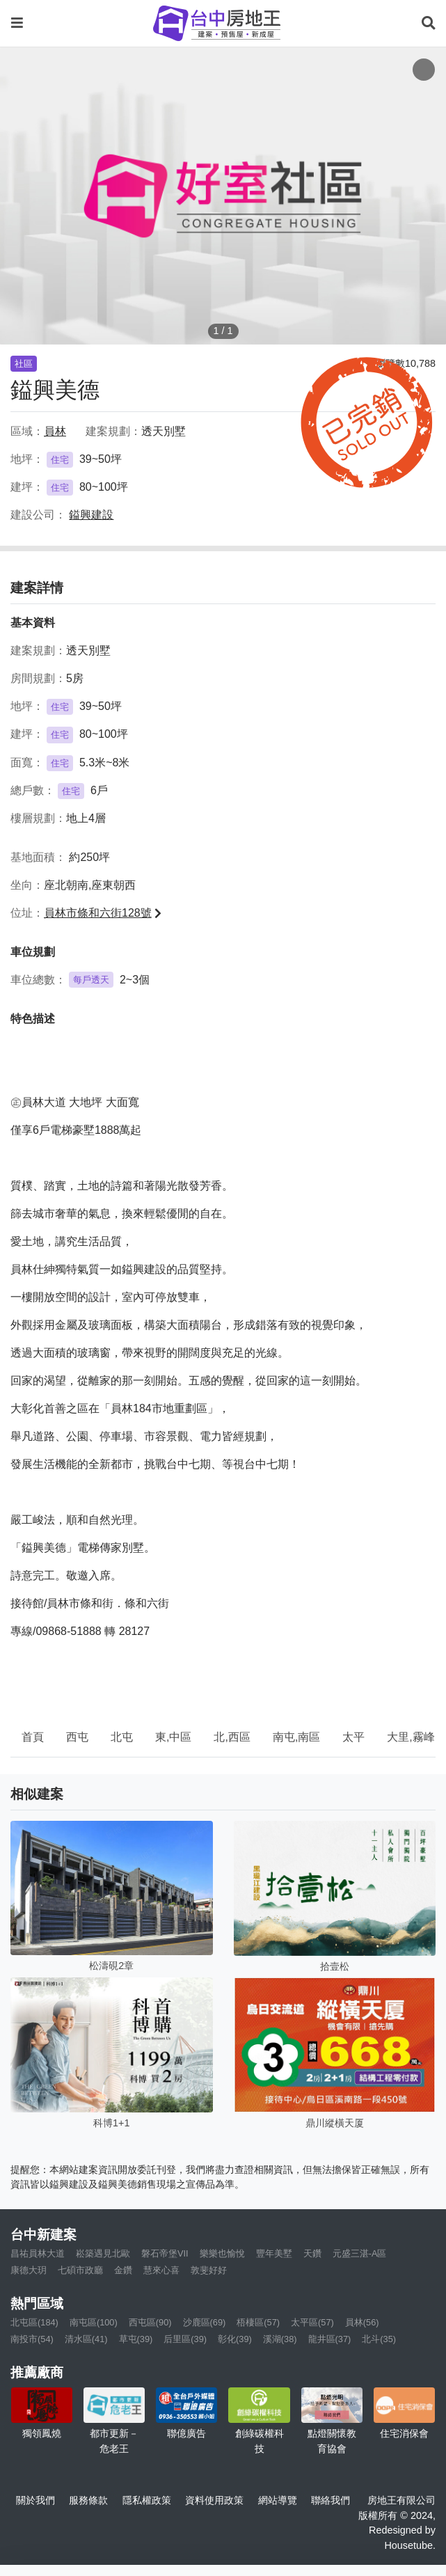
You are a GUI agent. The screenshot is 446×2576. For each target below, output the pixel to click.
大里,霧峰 (410, 1737)
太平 (353, 1737)
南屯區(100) (94, 2322)
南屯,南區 (296, 1737)
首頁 (33, 1737)
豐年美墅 (274, 2253)
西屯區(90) (150, 2322)
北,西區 (232, 1737)
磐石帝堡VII (165, 2253)
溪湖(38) (280, 2339)
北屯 (122, 1737)
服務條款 (88, 2500)
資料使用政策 (214, 2500)
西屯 (77, 1737)
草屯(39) (136, 2339)
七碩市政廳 (80, 2270)
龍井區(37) (329, 2339)
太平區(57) (312, 2322)
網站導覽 (277, 2500)
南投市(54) (32, 2339)
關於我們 (35, 2500)
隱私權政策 (146, 2500)
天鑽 (312, 2253)
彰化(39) (235, 2339)
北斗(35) (379, 2339)
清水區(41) (86, 2339)
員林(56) (362, 2322)
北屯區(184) (34, 2322)
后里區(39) (185, 2339)
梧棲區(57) (258, 2322)
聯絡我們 (330, 2500)
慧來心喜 (161, 2270)
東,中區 (173, 1737)
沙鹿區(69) (204, 2322)
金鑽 (123, 2270)
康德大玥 (28, 2270)
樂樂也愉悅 (222, 2253)
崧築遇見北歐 (103, 2253)
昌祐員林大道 (37, 2253)
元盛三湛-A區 (360, 2253)
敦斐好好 (209, 2270)
